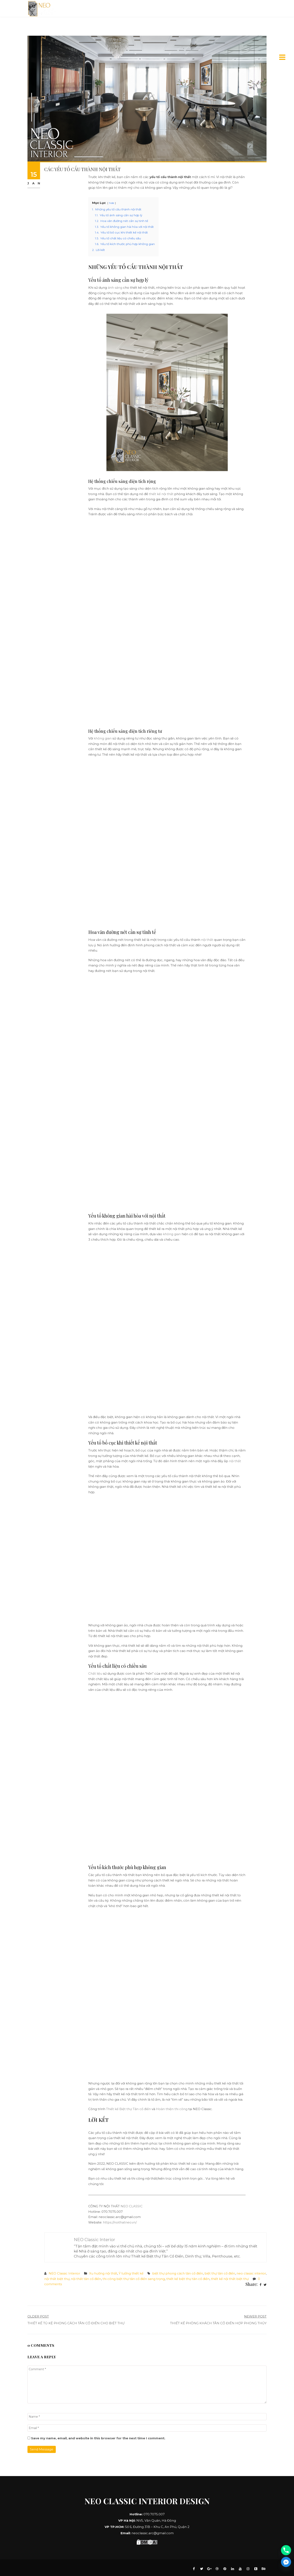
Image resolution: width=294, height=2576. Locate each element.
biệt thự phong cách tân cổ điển (177, 2273)
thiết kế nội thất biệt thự (230, 2279)
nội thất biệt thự (56, 2279)
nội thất (207, 940)
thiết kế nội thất (161, 494)
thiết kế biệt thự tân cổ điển (187, 2279)
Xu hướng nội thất (103, 2273)
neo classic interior (251, 2273)
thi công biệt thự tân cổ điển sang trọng (134, 2279)
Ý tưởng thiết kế (131, 2273)
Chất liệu (95, 1673)
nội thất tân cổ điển (86, 2279)
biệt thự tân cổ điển (219, 2273)
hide (111, 203)
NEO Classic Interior (64, 2273)
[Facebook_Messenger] (286, 2562)
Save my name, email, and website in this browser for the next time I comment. (98, 2438)
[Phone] (286, 2550)
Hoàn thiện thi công (171, 2109)
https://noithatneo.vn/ (120, 2222)
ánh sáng (115, 288)
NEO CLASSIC (132, 2206)
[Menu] (282, 57)
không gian (103, 738)
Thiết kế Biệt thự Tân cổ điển (128, 2109)
